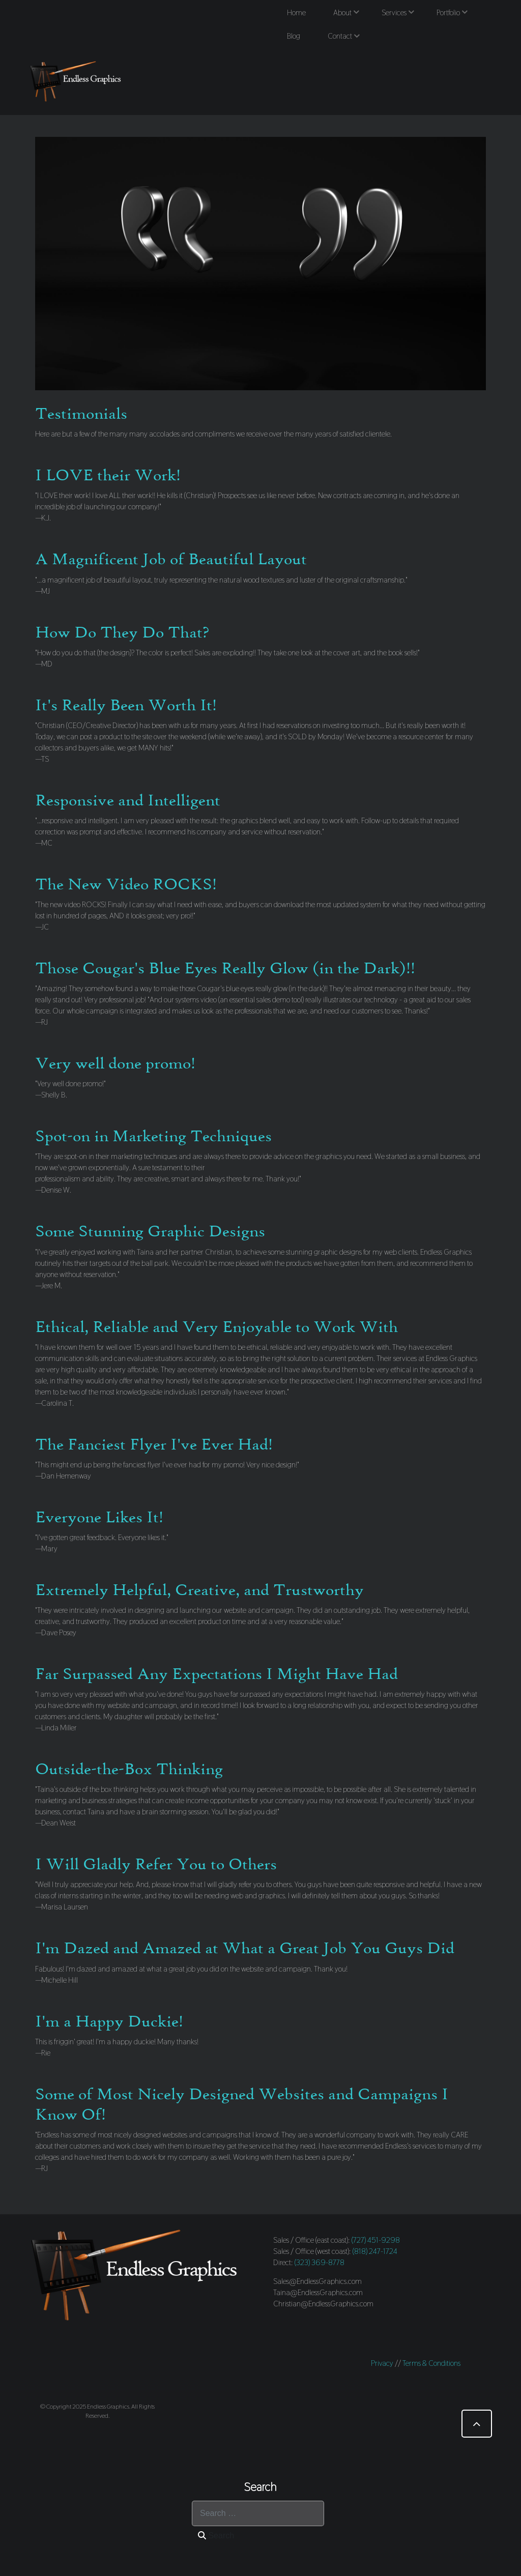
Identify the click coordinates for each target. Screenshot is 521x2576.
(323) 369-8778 (319, 2262)
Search (216, 2535)
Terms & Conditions (431, 2363)
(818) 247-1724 (375, 2251)
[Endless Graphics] (77, 81)
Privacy (382, 2363)
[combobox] (258, 2513)
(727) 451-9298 (376, 2240)
